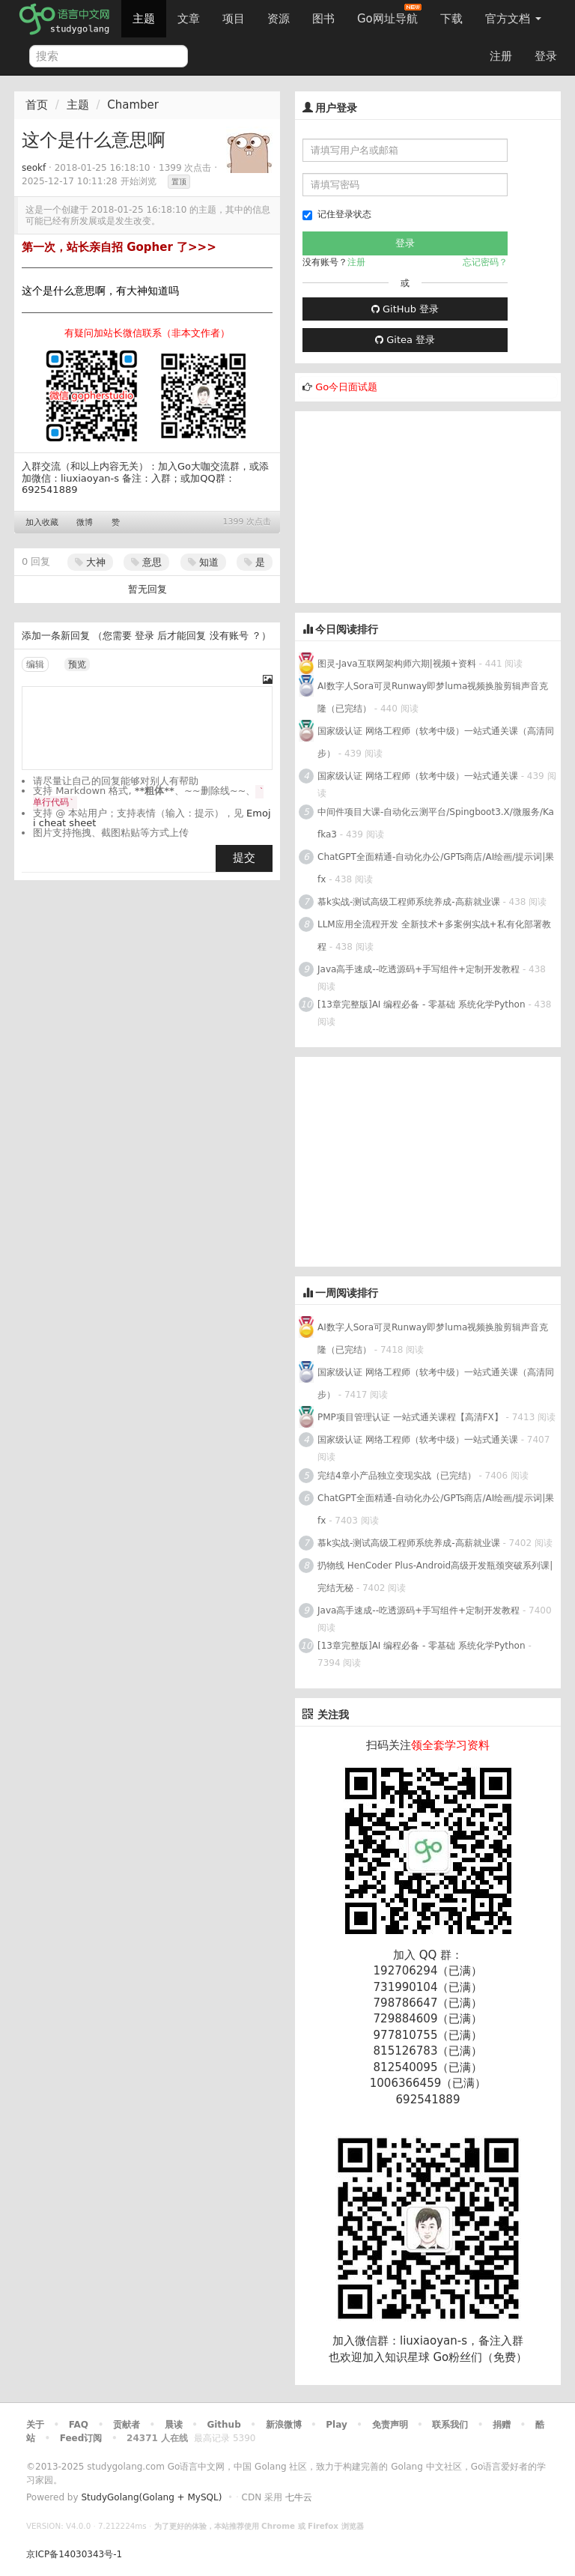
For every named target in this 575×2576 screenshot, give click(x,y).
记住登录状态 (336, 214)
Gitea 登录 (405, 339)
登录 (546, 56)
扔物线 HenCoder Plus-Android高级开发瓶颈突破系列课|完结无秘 (435, 1576)
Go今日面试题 (346, 387)
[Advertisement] (407, 504)
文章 (188, 18)
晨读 (174, 2424)
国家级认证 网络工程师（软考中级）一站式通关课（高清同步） (435, 742)
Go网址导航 (389, 14)
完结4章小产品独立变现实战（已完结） (396, 1475)
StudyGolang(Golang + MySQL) (151, 2497)
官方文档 (513, 18)
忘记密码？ (485, 262)
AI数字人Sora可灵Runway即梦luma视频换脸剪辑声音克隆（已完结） (432, 697)
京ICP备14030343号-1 (74, 2554)
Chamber (133, 105)
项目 (233, 18)
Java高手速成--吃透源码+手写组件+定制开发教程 (418, 969)
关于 (35, 2424)
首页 (36, 105)
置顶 (178, 182)
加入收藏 (41, 522)
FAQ (78, 2424)
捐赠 (502, 2424)
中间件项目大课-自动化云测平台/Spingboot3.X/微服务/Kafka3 (435, 823)
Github (223, 2424)
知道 (203, 562)
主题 (144, 18)
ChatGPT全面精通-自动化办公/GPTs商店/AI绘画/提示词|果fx (435, 868)
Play (336, 2424)
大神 (90, 562)
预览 (77, 664)
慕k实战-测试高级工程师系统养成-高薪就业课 (408, 902)
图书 (323, 18)
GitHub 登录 (405, 309)
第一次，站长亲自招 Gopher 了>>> (119, 247)
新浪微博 (284, 2424)
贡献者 (126, 2424)
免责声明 (390, 2424)
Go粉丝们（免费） (480, 2357)
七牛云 (298, 2497)
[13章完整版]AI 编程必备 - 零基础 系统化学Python (421, 1004)
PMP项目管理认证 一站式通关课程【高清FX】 (410, 1417)
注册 (501, 56)
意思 (146, 562)
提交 (244, 857)
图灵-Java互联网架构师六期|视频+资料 (396, 663)
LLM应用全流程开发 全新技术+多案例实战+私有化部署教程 (434, 935)
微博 (84, 522)
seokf (34, 168)
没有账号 (229, 635)
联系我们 (450, 2424)
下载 (451, 18)
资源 (278, 18)
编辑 (35, 664)
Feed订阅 (81, 2438)
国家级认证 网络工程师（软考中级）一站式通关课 (417, 776)
